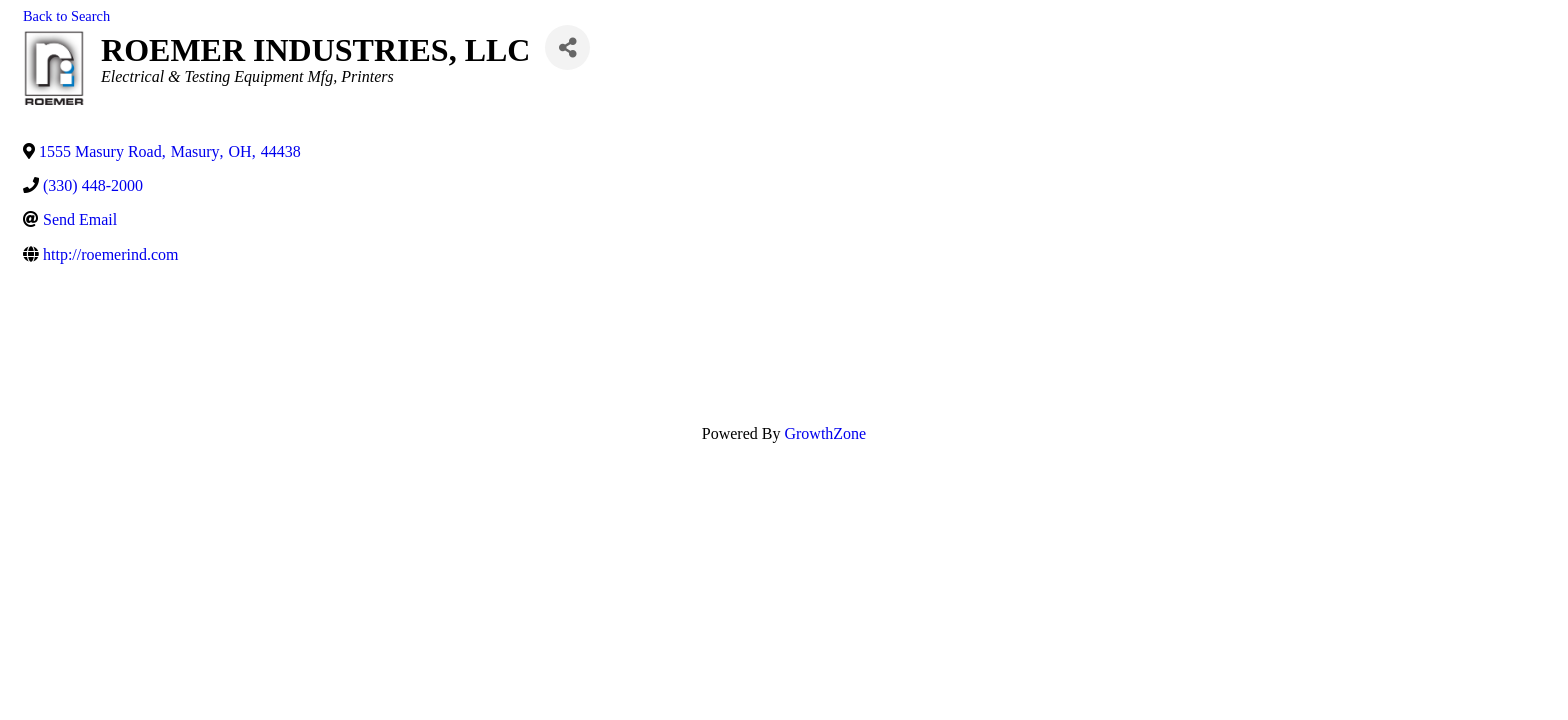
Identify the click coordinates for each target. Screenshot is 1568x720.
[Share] (567, 47)
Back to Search (66, 16)
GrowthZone (825, 433)
